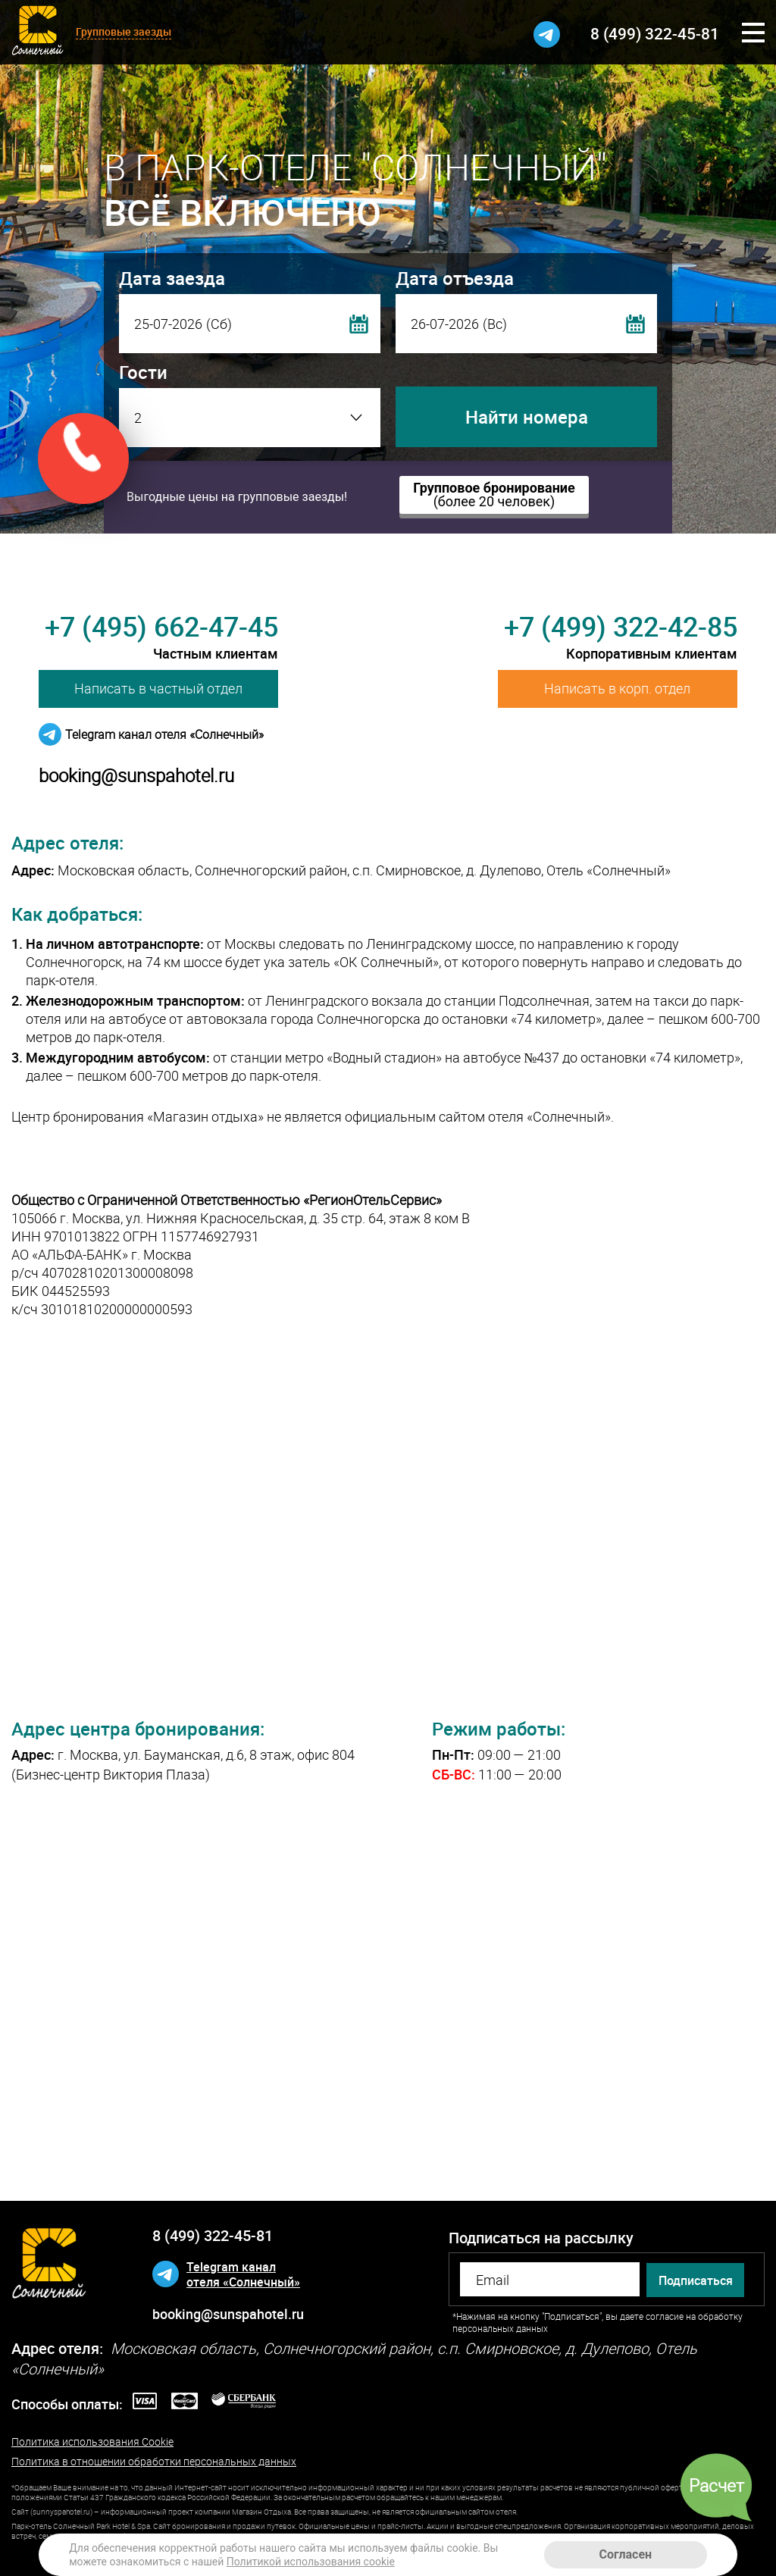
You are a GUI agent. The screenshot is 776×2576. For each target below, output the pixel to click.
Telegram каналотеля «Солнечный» (243, 2274)
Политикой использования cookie (311, 2562)
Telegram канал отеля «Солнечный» (164, 734)
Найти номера (526, 417)
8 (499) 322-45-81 (654, 33)
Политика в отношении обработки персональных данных (153, 2461)
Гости (143, 372)
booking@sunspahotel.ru (136, 775)
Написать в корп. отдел (617, 688)
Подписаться (696, 2280)
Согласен (625, 2554)
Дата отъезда (455, 278)
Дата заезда (172, 278)
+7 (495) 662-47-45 (161, 626)
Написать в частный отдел (158, 688)
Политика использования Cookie (92, 2442)
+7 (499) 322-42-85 (620, 626)
